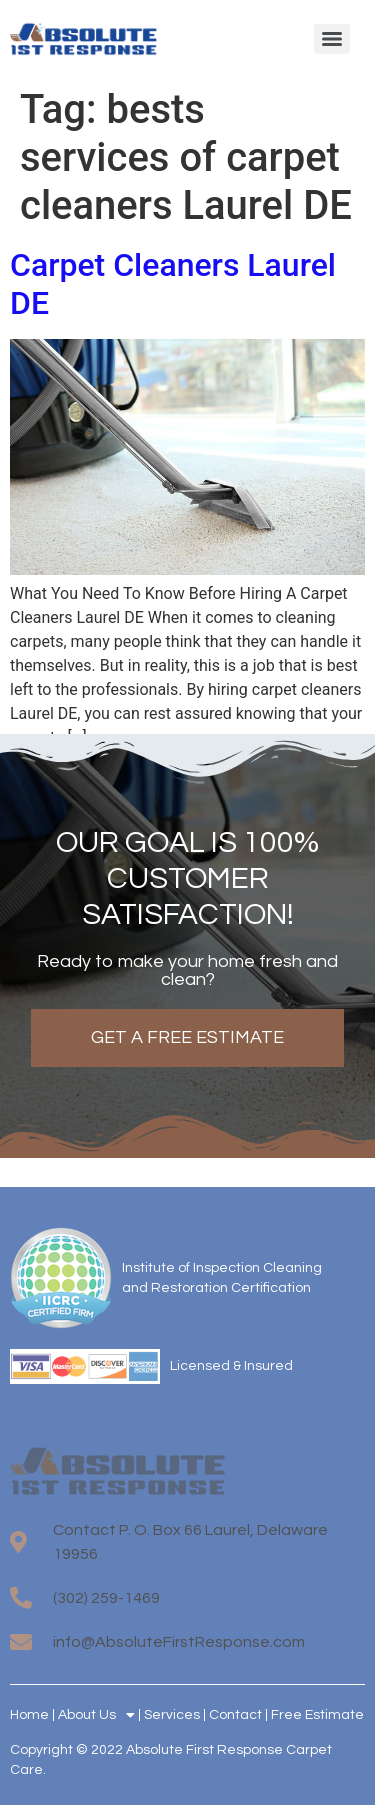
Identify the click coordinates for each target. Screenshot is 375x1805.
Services (172, 1715)
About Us (96, 1715)
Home (29, 1715)
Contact (235, 1715)
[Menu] (332, 39)
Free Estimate (317, 1715)
